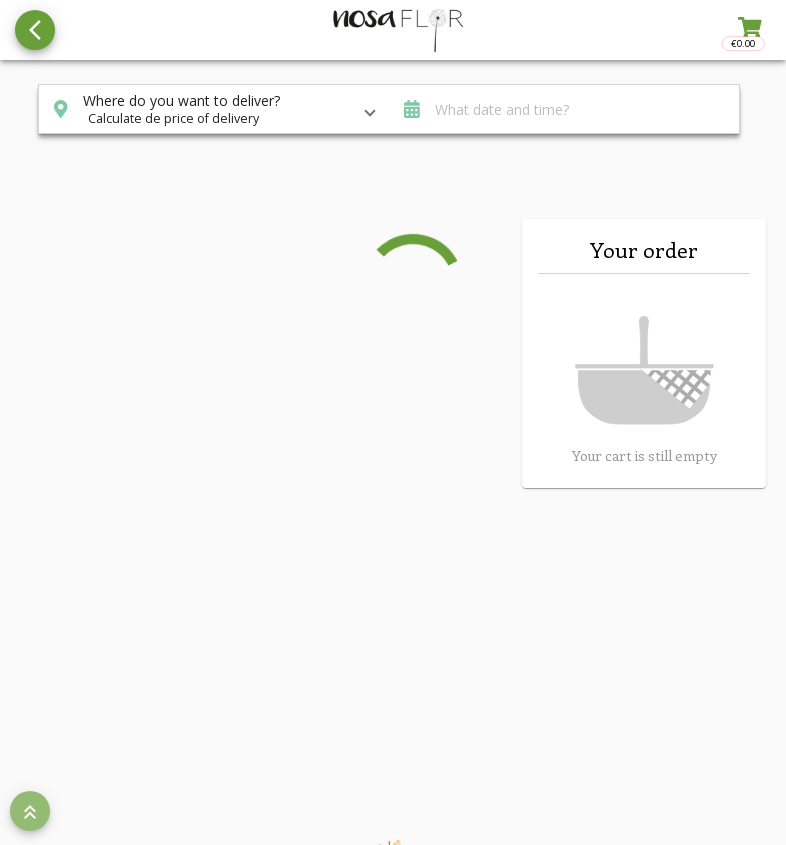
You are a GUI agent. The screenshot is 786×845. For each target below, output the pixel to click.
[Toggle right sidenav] (748, 30)
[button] (214, 109)
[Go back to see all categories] (35, 30)
